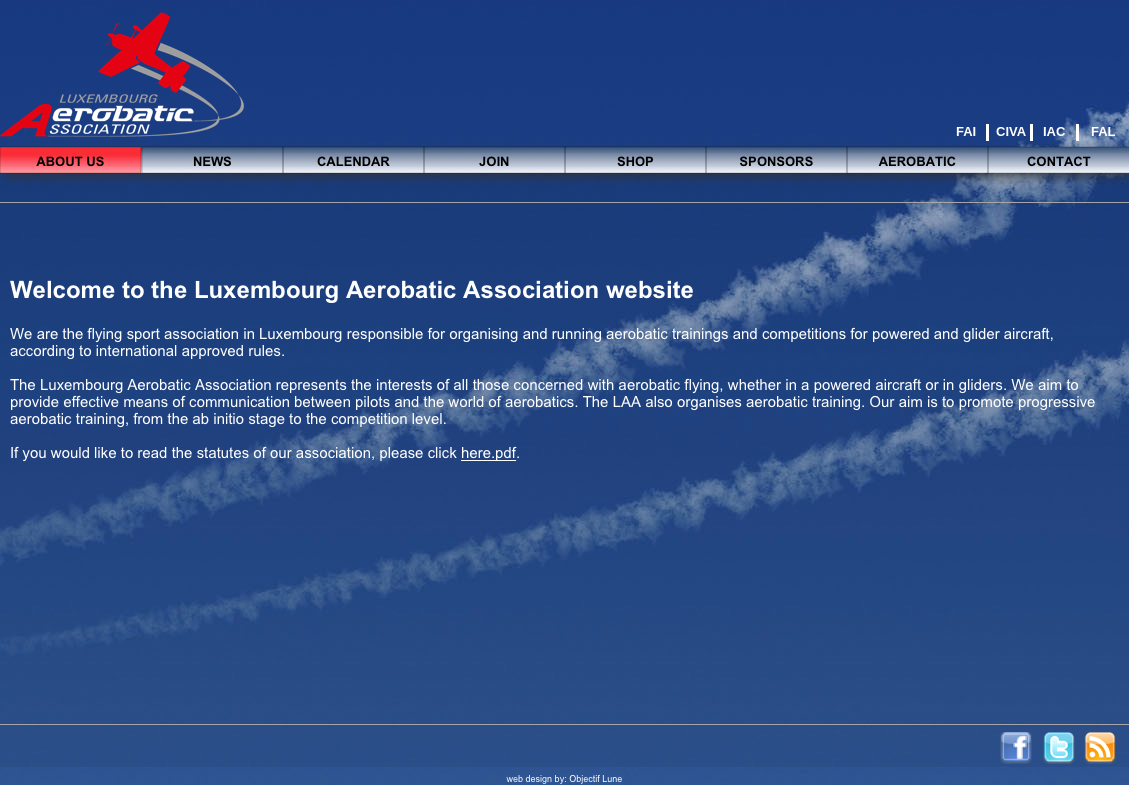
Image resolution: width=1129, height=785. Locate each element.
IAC (1054, 131)
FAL (1103, 131)
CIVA (1011, 131)
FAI (966, 131)
